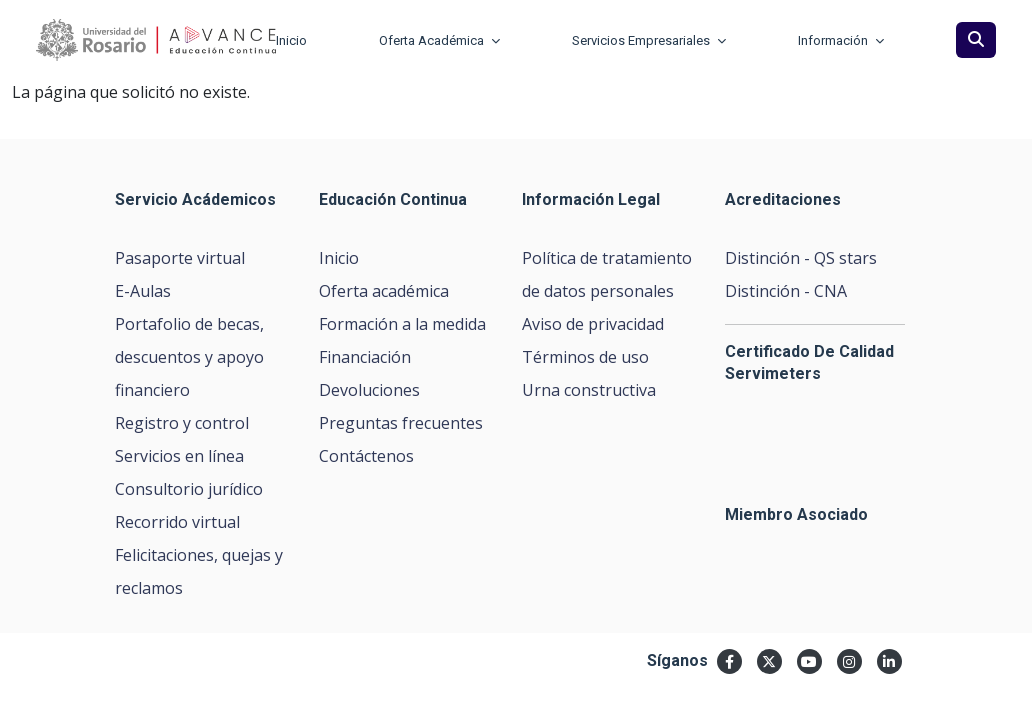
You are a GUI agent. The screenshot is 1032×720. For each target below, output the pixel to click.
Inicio (339, 258)
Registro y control (182, 423)
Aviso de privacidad (593, 324)
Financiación (365, 357)
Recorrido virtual (177, 522)
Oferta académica (384, 291)
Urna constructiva (589, 390)
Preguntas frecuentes (401, 423)
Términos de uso (585, 357)
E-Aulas (143, 291)
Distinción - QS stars (801, 258)
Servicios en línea (179, 456)
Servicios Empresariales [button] (649, 40)
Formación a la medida (402, 324)
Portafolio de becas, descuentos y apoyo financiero (189, 357)
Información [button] (841, 40)
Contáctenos (366, 456)
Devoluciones (369, 390)
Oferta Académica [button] (439, 40)
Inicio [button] (291, 40)
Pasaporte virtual (180, 258)
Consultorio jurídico (189, 489)
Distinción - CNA (786, 291)
